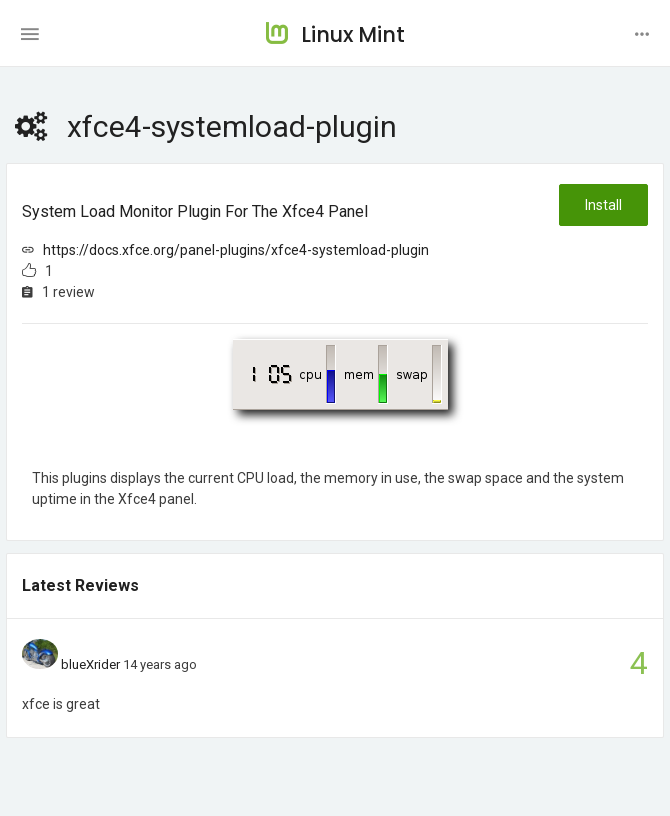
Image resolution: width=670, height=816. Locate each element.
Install (603, 205)
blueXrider (90, 664)
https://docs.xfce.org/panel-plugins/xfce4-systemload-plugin (236, 250)
